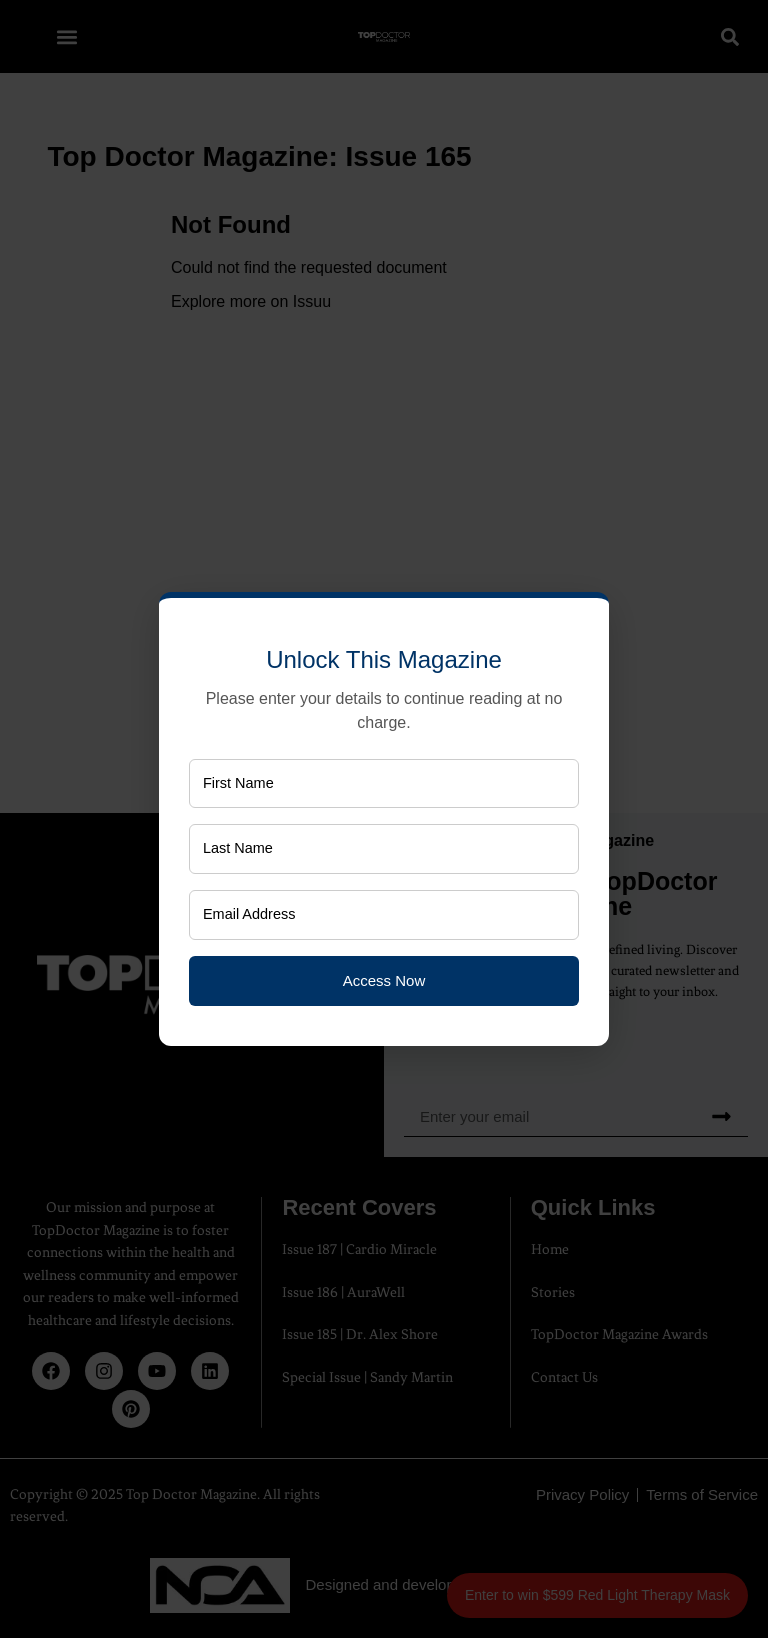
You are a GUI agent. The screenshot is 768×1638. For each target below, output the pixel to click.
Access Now (384, 984)
